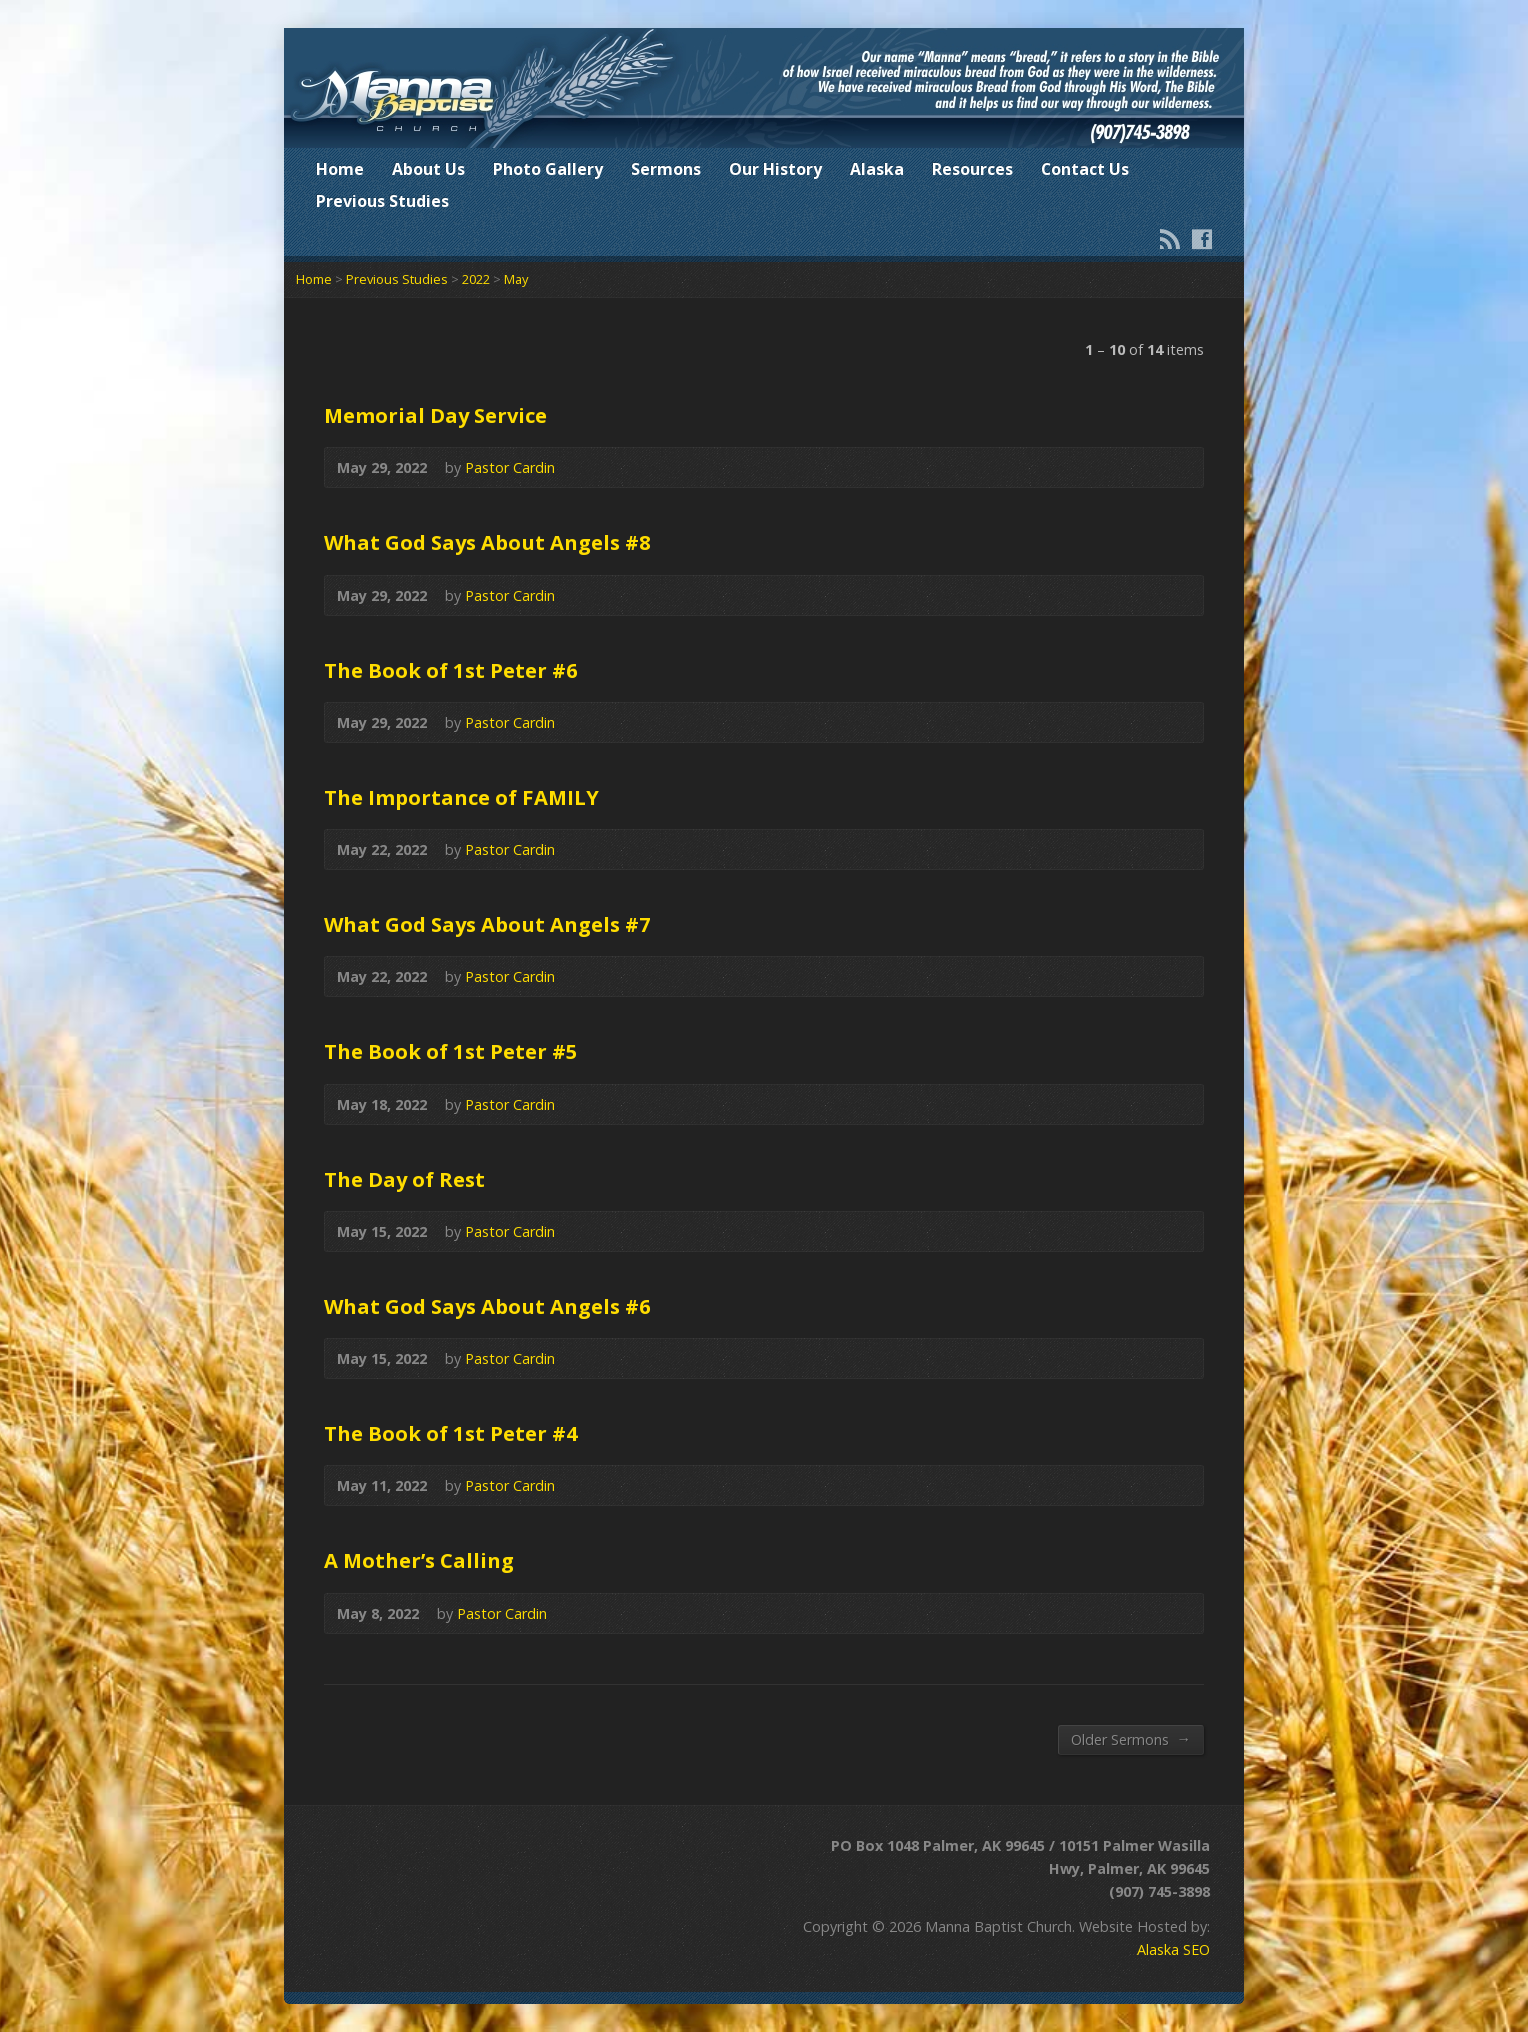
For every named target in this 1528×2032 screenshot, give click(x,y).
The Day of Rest (404, 1179)
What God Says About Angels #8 (487, 542)
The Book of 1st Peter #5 (451, 1051)
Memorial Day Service (435, 415)
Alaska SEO (1173, 1949)
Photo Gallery (548, 169)
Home (340, 169)
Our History (775, 169)
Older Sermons (1131, 1739)
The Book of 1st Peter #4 (451, 1433)
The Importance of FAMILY (461, 797)
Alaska (877, 169)
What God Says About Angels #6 (487, 1306)
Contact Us (1085, 169)
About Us (428, 169)
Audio (1177, 467)
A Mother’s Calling (419, 1560)
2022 (476, 279)
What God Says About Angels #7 (487, 924)
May (516, 279)
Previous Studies (382, 201)
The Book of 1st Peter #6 (451, 670)
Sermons (666, 169)
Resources (972, 169)
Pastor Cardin (510, 467)
